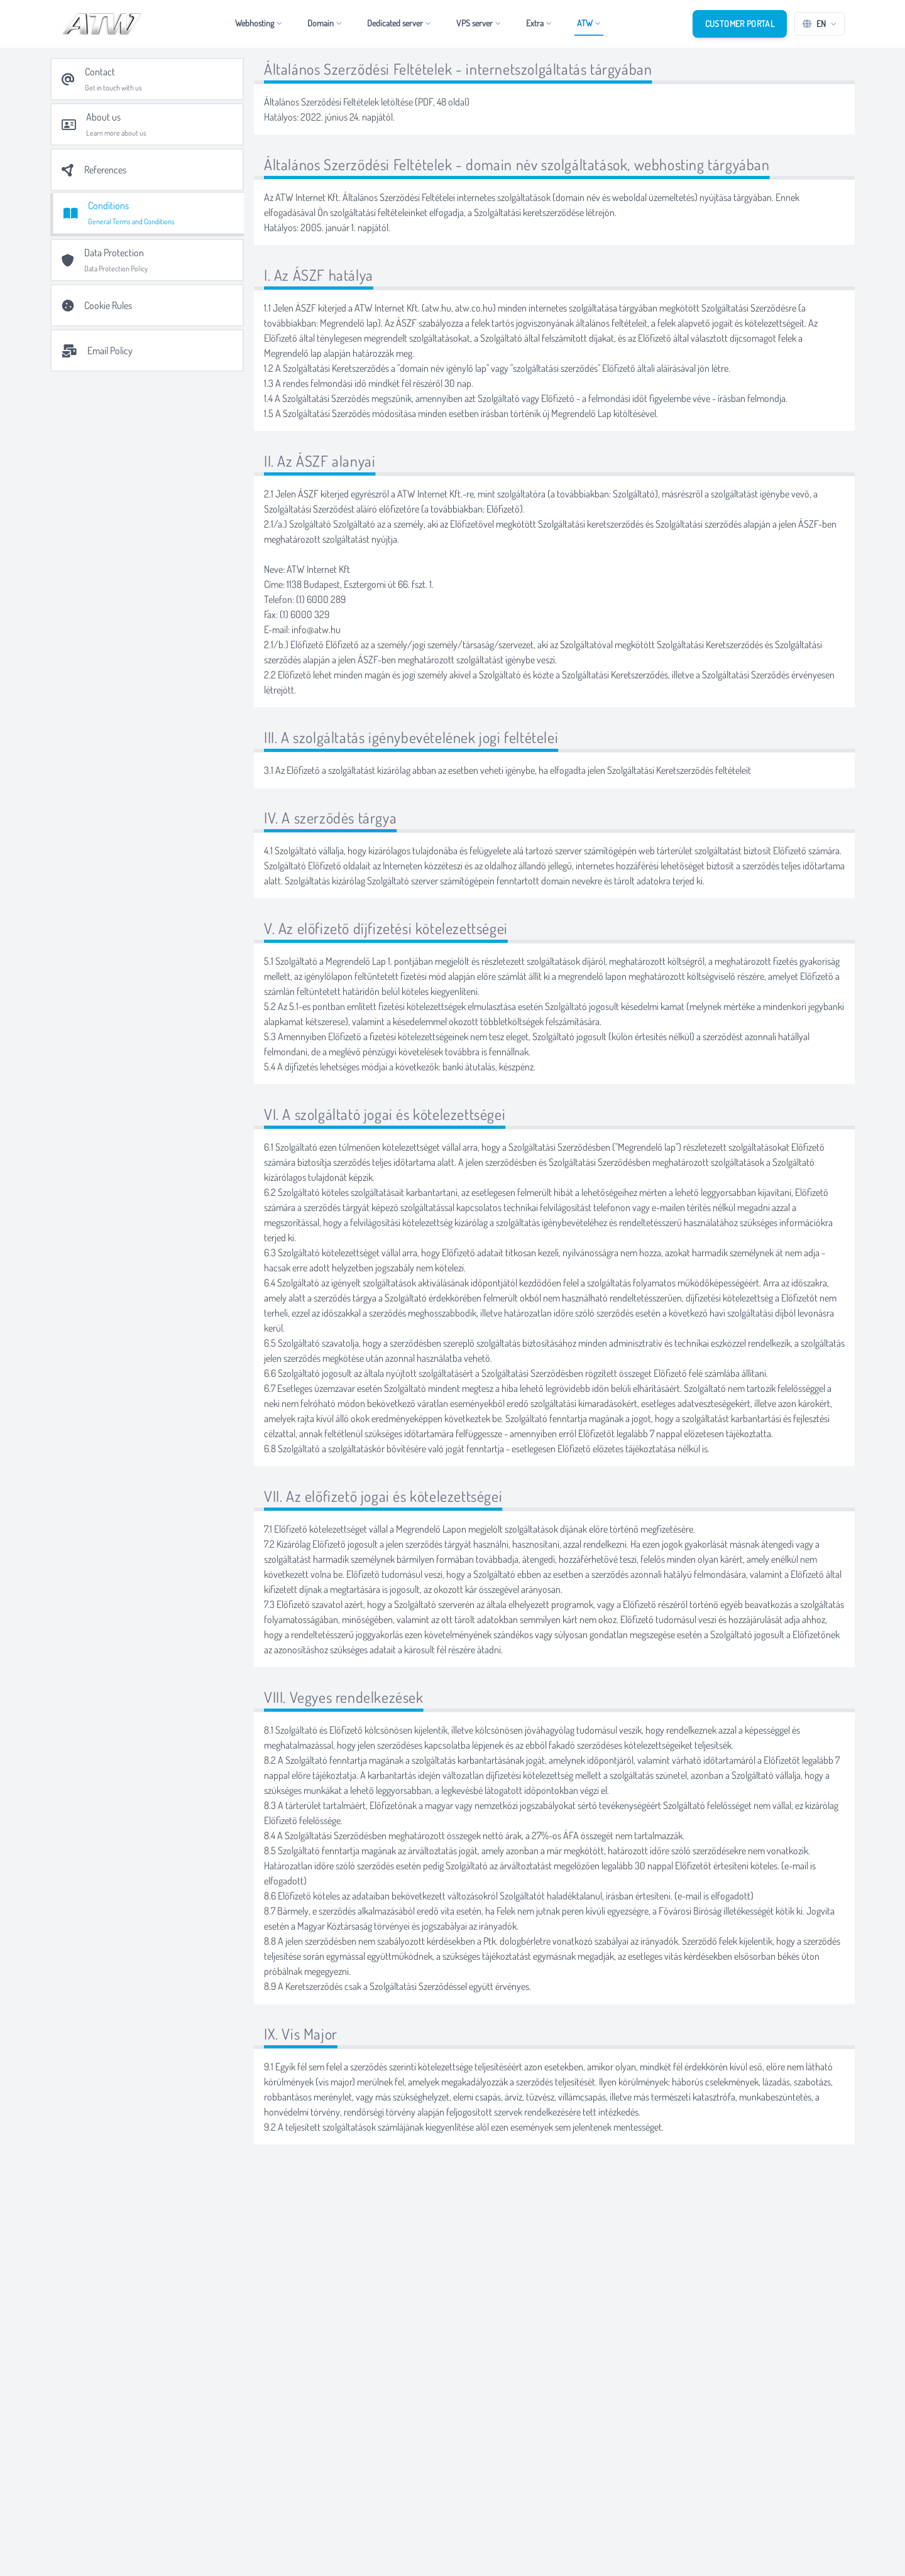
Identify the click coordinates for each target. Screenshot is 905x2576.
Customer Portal (739, 23)
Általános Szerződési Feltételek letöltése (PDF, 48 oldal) (366, 101)
